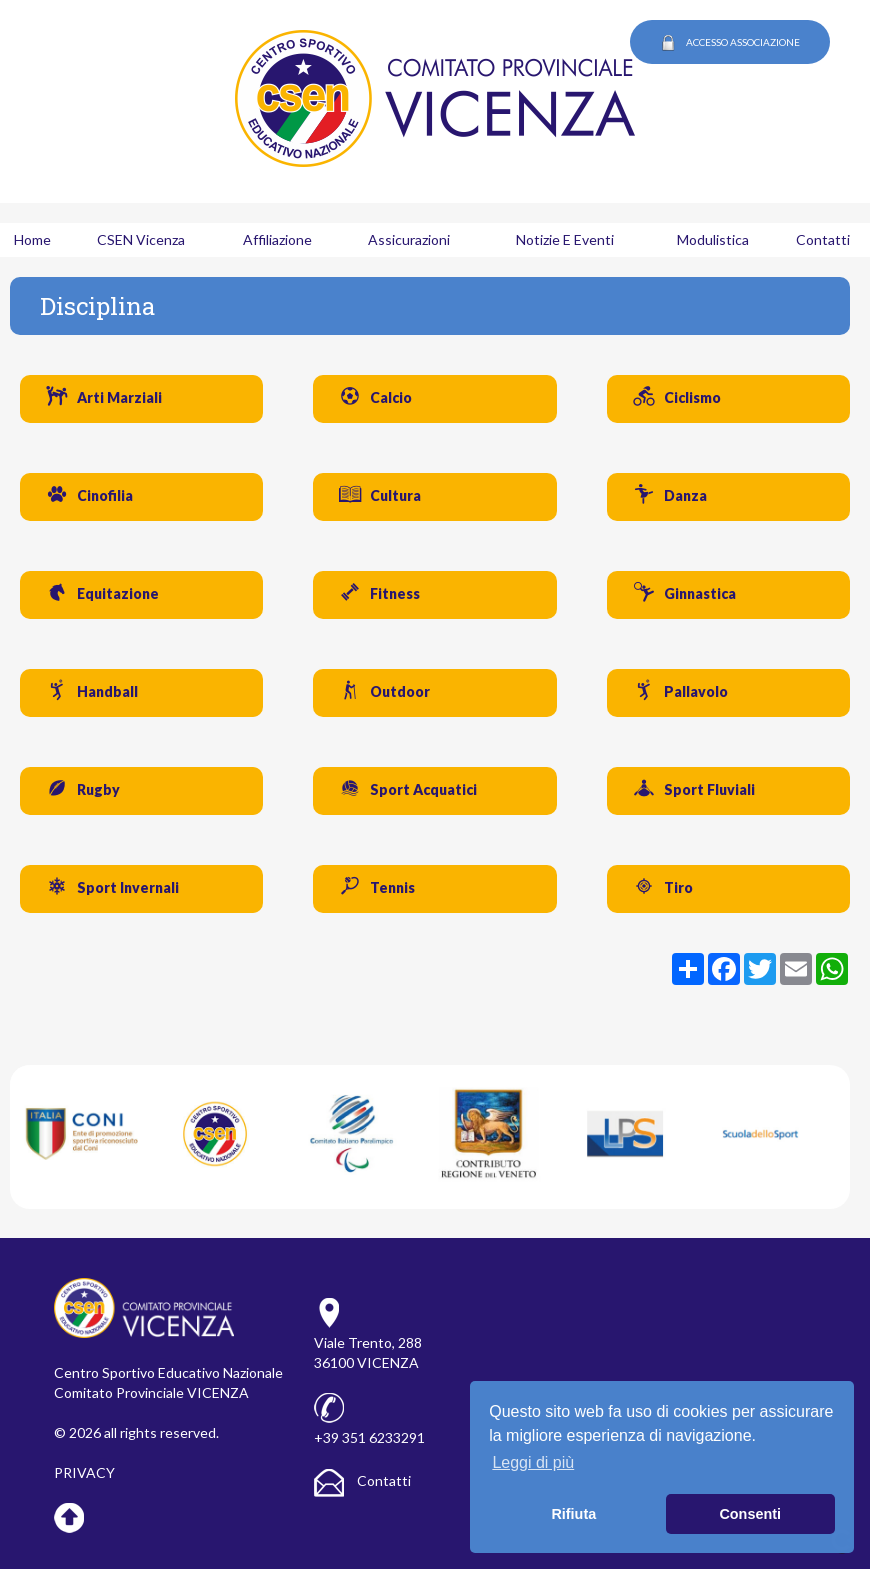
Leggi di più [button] (533, 1462)
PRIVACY (84, 1472)
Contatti (362, 1480)
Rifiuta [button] (573, 1514)
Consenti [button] (750, 1514)
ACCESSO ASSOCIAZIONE (730, 43)
